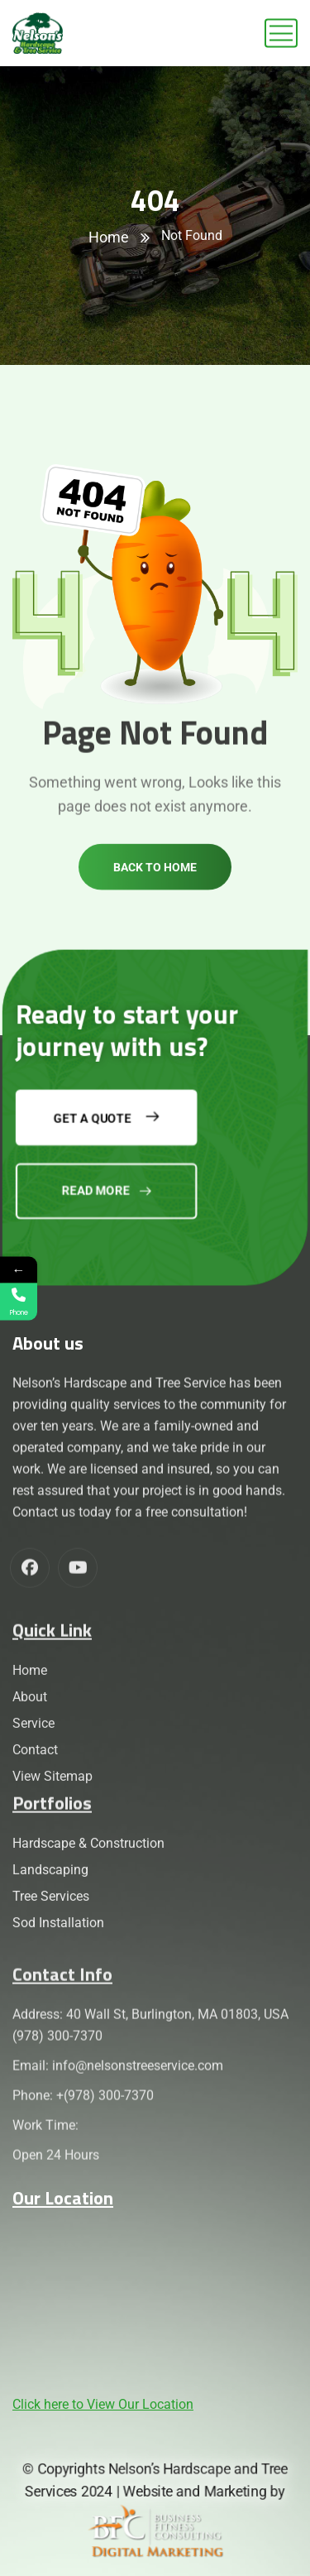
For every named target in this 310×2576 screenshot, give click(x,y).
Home (108, 237)
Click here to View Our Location (102, 2404)
